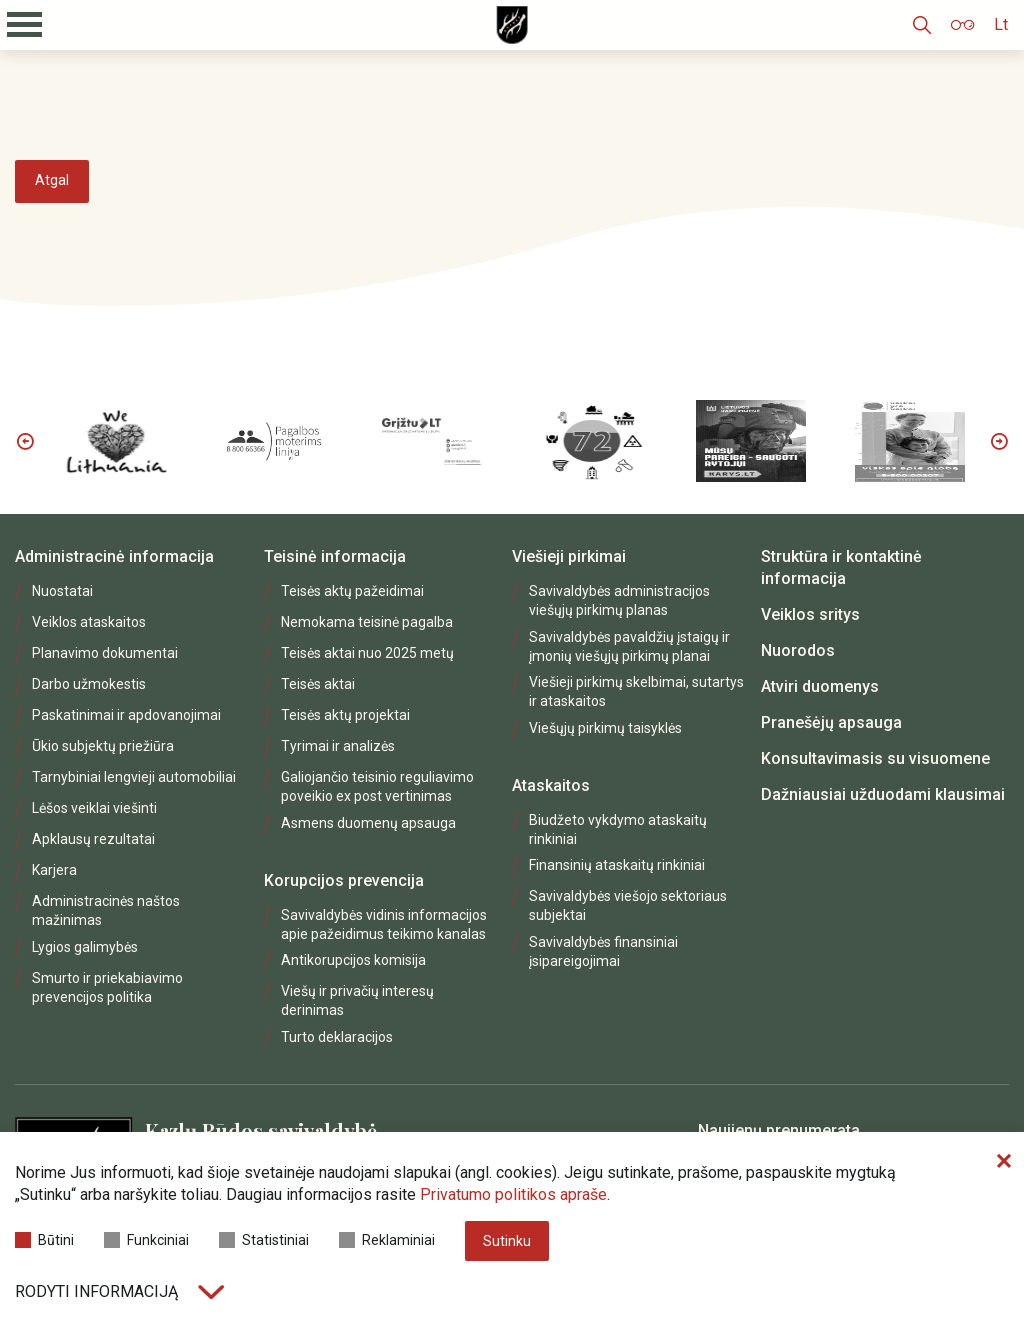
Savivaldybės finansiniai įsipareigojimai (603, 951)
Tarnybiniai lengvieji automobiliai (134, 777)
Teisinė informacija (335, 556)
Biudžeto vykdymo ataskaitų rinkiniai (618, 829)
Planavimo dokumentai (105, 653)
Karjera (54, 870)
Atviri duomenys (820, 686)
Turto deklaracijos (337, 1037)
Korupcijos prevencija (344, 880)
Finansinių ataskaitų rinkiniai (617, 865)
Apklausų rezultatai (93, 839)
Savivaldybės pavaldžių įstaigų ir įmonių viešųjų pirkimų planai (629, 646)
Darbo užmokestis (89, 684)
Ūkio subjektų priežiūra (103, 746)
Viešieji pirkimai (569, 556)
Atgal (52, 180)
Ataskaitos (551, 785)
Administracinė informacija (114, 556)
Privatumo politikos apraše (513, 1194)
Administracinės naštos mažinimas (106, 910)
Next (999, 441)
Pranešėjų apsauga (831, 722)
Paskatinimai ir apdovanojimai (126, 715)
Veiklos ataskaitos (89, 622)
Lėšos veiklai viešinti (94, 808)
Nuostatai (62, 591)
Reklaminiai (387, 1240)
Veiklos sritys (810, 614)
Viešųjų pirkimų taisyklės (605, 728)
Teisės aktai (318, 684)
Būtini (44, 1240)
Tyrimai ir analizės (338, 746)
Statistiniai (264, 1240)
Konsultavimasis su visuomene (875, 758)
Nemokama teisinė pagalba (367, 622)
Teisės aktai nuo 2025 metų (367, 653)
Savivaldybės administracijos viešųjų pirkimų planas (619, 600)
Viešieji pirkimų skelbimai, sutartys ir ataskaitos (636, 691)
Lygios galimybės (85, 947)
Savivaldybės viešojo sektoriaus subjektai (628, 905)
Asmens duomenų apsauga (368, 823)
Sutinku (507, 1241)
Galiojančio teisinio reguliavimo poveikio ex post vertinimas (377, 786)
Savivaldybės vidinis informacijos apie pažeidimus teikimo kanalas (384, 924)
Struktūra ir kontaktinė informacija (841, 567)
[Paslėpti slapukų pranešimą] (1004, 1162)
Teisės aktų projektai (345, 715)
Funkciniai (146, 1240)
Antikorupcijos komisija (353, 960)
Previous (25, 441)
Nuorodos (798, 650)
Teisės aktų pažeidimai (352, 591)
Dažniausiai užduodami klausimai (883, 794)
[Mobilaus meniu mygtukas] (25, 25)
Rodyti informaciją (119, 1291)
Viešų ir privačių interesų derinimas (357, 1000)
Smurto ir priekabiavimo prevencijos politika (107, 987)
